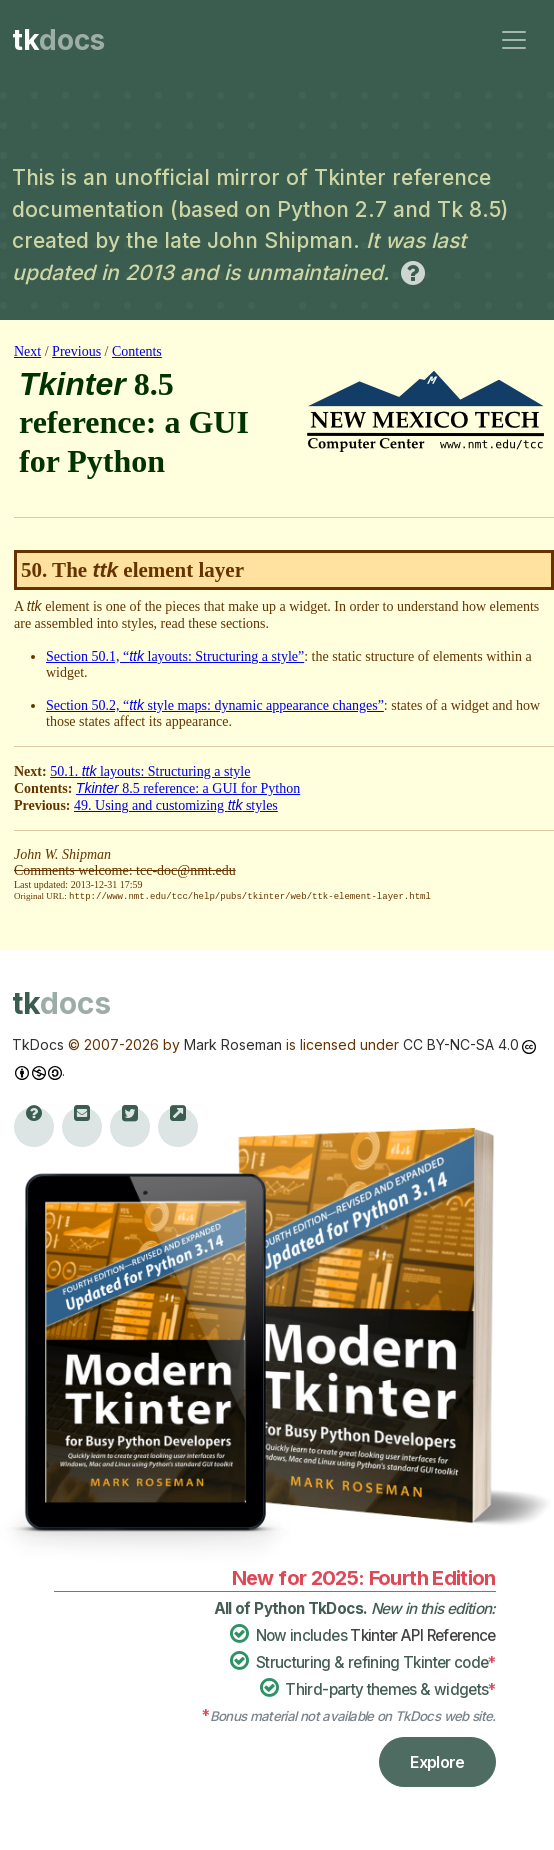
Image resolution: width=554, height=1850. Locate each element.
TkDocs (38, 1043)
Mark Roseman (233, 1043)
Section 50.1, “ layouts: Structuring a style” (175, 656)
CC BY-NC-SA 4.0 (461, 1043)
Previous (76, 351)
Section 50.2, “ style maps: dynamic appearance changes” (215, 705)
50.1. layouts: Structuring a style (150, 771)
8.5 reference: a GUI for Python (188, 788)
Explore (437, 1761)
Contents (137, 351)
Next (27, 351)
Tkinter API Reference (423, 1634)
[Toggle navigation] (514, 40)
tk (58, 40)
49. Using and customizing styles (176, 805)
